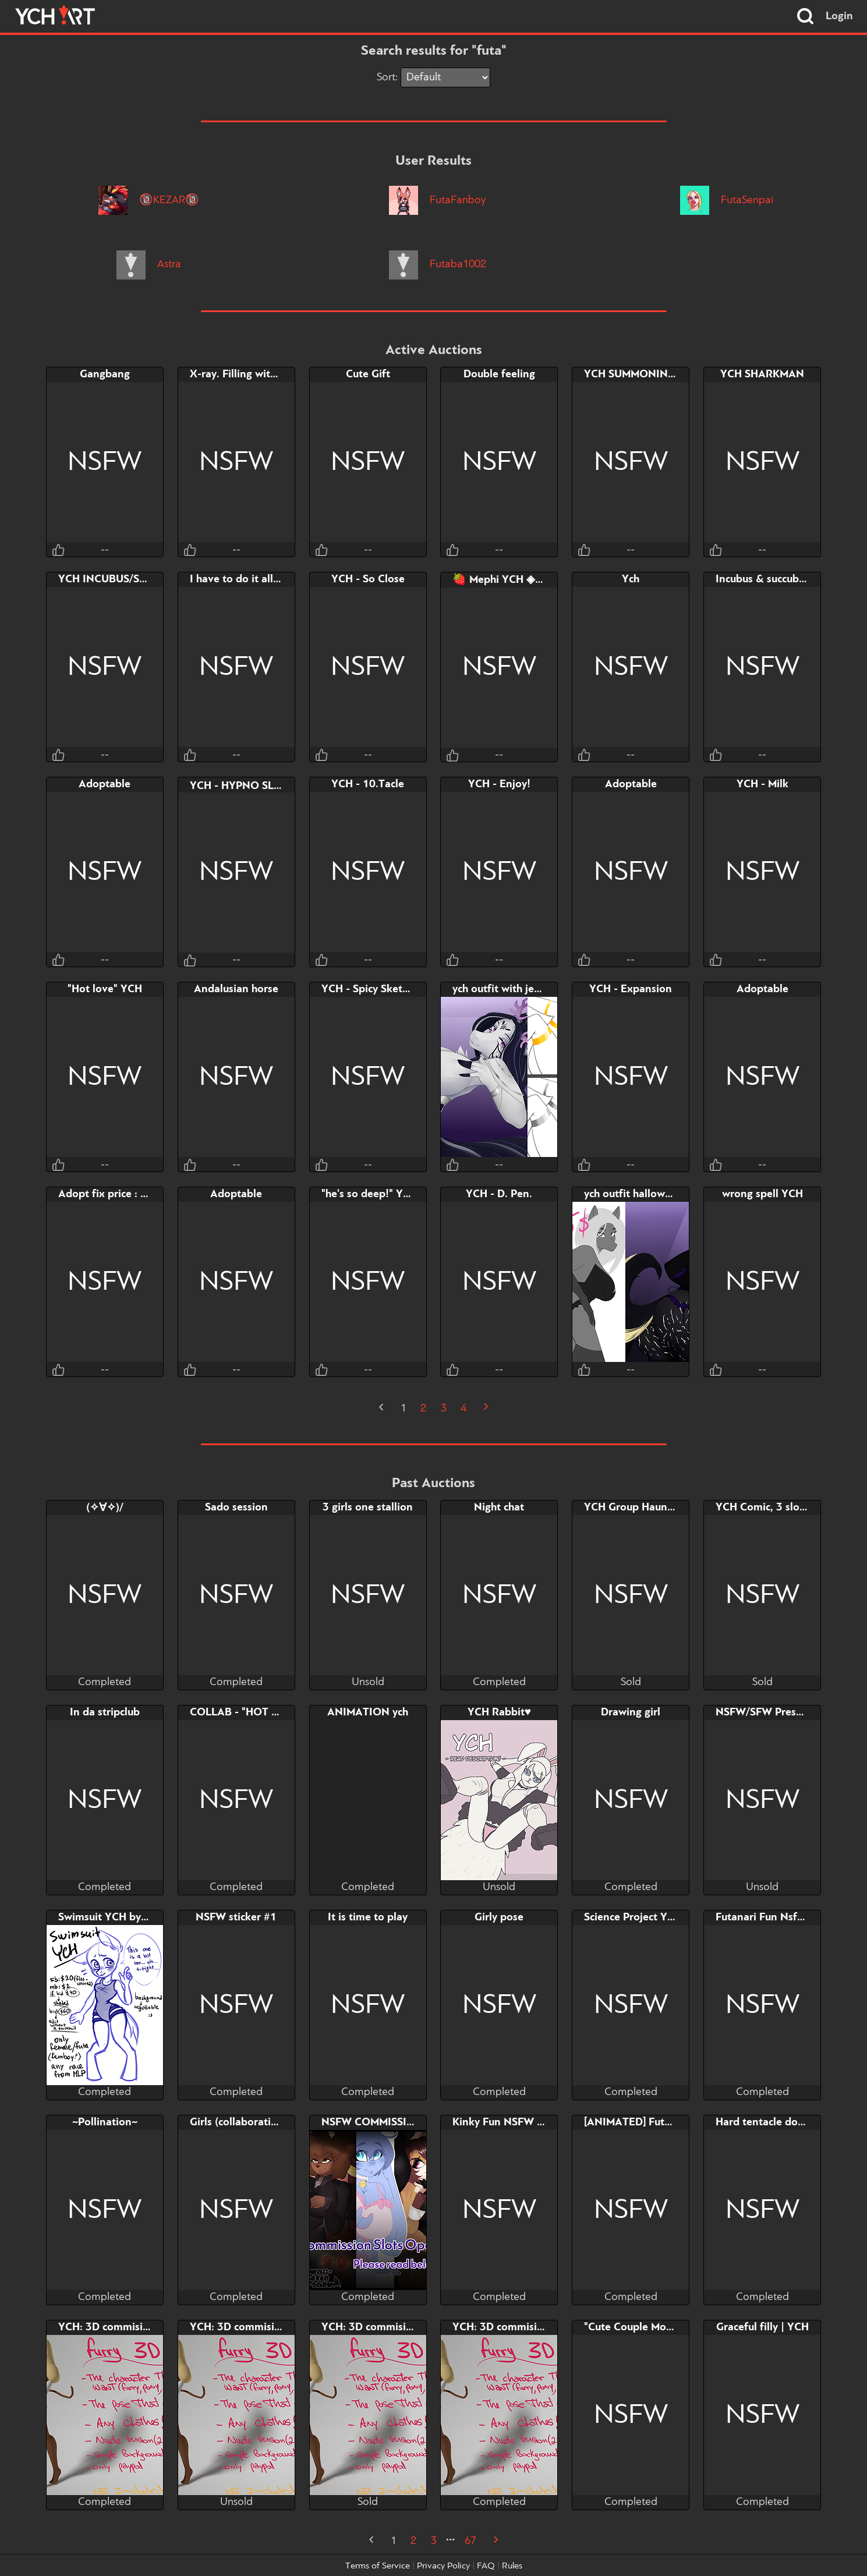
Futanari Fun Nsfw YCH (773, 1917)
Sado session (236, 1507)
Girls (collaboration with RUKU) (266, 2122)
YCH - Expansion (630, 989)
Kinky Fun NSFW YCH (505, 2122)
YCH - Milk (762, 784)
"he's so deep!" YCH (369, 1194)
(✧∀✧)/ (104, 1508)
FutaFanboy (437, 200)
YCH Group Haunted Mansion (656, 1507)
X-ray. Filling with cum (244, 374)
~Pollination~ (104, 2122)
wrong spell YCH (762, 1194)
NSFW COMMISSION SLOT (387, 2122)
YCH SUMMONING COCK (646, 374)
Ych (630, 579)
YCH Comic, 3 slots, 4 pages (784, 1507)
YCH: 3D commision (106, 2327)
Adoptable (104, 784)
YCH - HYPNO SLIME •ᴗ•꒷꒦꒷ (264, 786)
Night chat (499, 1507)
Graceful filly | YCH (762, 2327)
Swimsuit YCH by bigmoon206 (132, 1917)
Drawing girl (630, 1712)
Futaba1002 (437, 264)
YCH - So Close (368, 579)
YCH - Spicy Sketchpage (379, 989)
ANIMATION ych (367, 1712)
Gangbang (105, 374)
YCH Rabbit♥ (499, 1712)
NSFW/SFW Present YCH (776, 1712)
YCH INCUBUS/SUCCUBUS (123, 579)
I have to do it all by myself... (260, 579)
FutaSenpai (726, 200)
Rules (512, 2566)
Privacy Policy (443, 2566)
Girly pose (499, 1917)
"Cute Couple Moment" (640, 2327)
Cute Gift (368, 374)
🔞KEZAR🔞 (148, 200)
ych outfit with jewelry (506, 989)
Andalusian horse (236, 989)
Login (839, 16)
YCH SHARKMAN (762, 374)
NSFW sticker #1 (236, 1917)
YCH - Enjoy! (499, 784)
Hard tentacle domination (779, 2122)
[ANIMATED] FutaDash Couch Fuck (668, 2122)
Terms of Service (377, 2566)
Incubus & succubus (762, 579)
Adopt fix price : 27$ (109, 1194)
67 (470, 2541)
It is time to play (368, 1917)
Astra (148, 264)
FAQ (486, 2566)
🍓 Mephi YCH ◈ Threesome (522, 580)
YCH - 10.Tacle (367, 784)
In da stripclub (105, 1712)
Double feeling (499, 374)
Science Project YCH (633, 1917)
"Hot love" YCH (105, 989)
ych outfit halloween (633, 1194)
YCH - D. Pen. (499, 1194)
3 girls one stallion (368, 1507)
